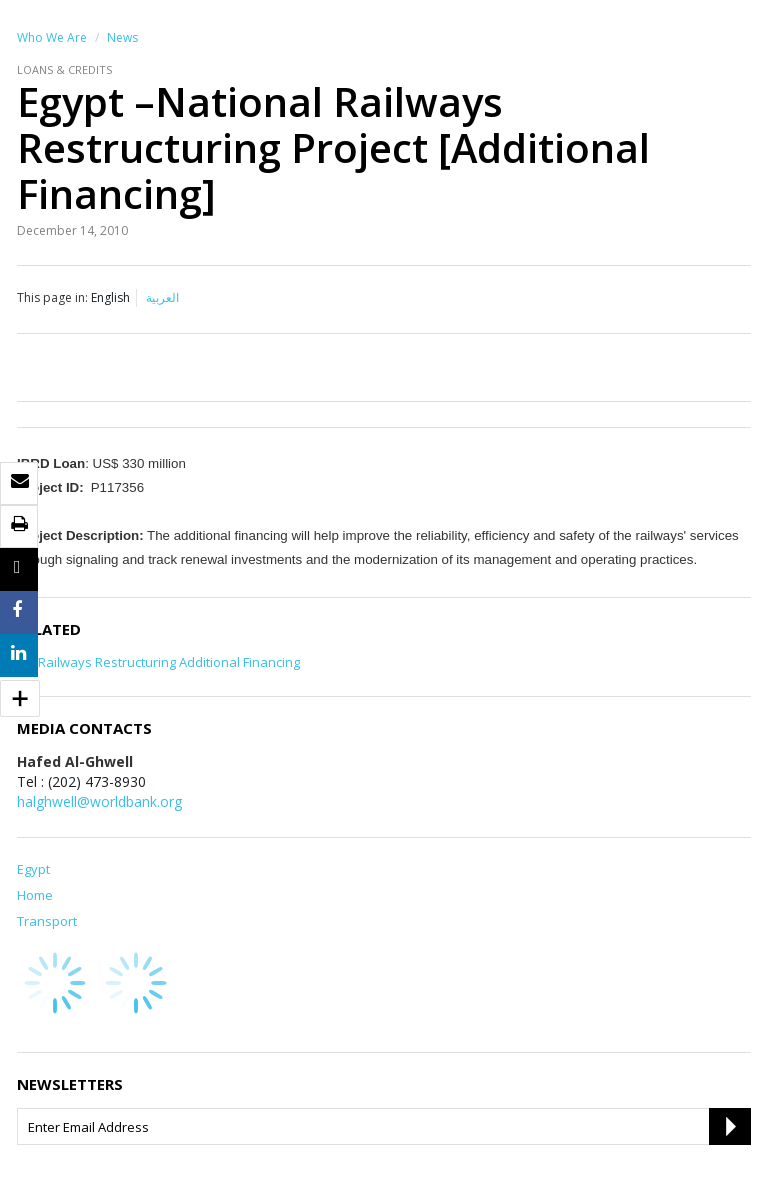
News (122, 37)
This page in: (52, 297)
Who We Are (52, 37)
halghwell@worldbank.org (99, 801)
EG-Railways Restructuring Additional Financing (158, 662)
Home (35, 895)
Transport (47, 921)
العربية (162, 297)
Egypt (33, 869)
